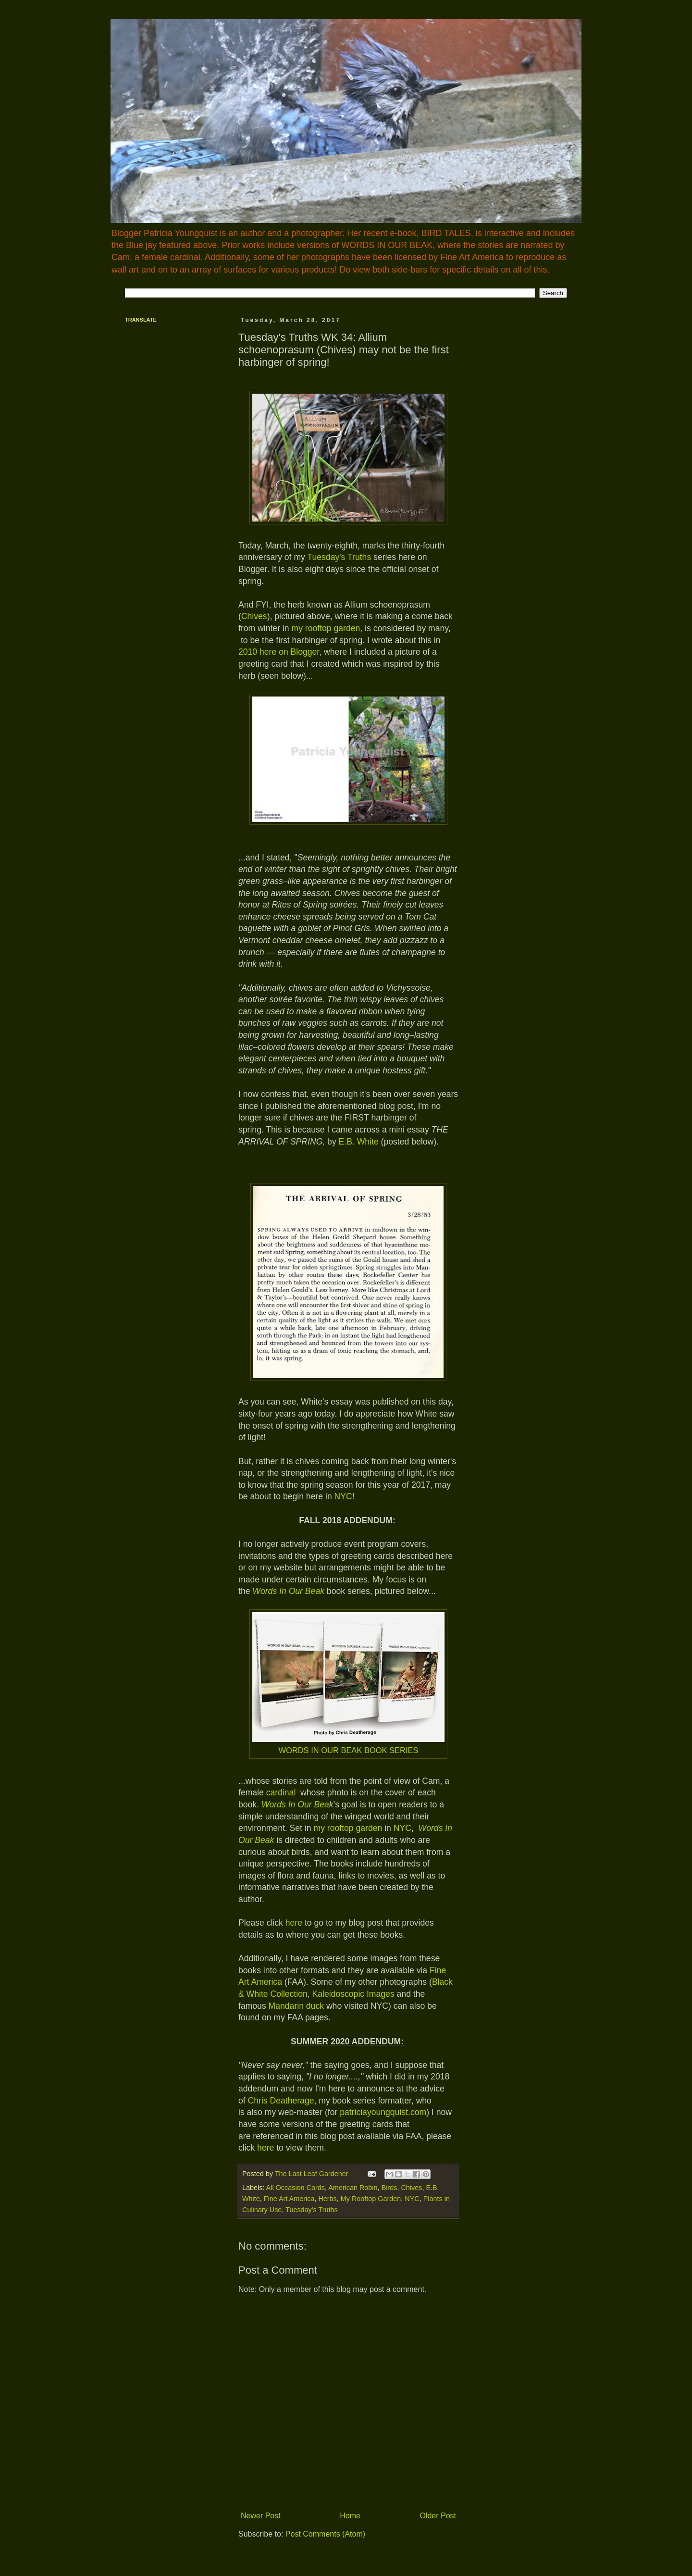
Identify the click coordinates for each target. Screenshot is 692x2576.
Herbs (327, 2199)
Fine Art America (289, 2199)
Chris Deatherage (281, 2100)
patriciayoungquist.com (383, 2112)
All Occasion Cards (295, 2187)
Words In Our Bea (295, 1804)
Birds (389, 2187)
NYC (343, 1496)
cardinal (281, 1792)
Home (350, 2516)
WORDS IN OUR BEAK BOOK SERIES (348, 1750)
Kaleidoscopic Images (353, 1994)
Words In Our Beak (288, 1591)
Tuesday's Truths (339, 557)
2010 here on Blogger (278, 652)
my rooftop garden (325, 628)
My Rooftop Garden (371, 2199)
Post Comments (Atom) (325, 2534)
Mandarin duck (296, 2006)
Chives (254, 616)
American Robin (352, 2187)
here (293, 1923)
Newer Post (261, 2516)
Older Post (438, 2516)
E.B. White (360, 1141)
